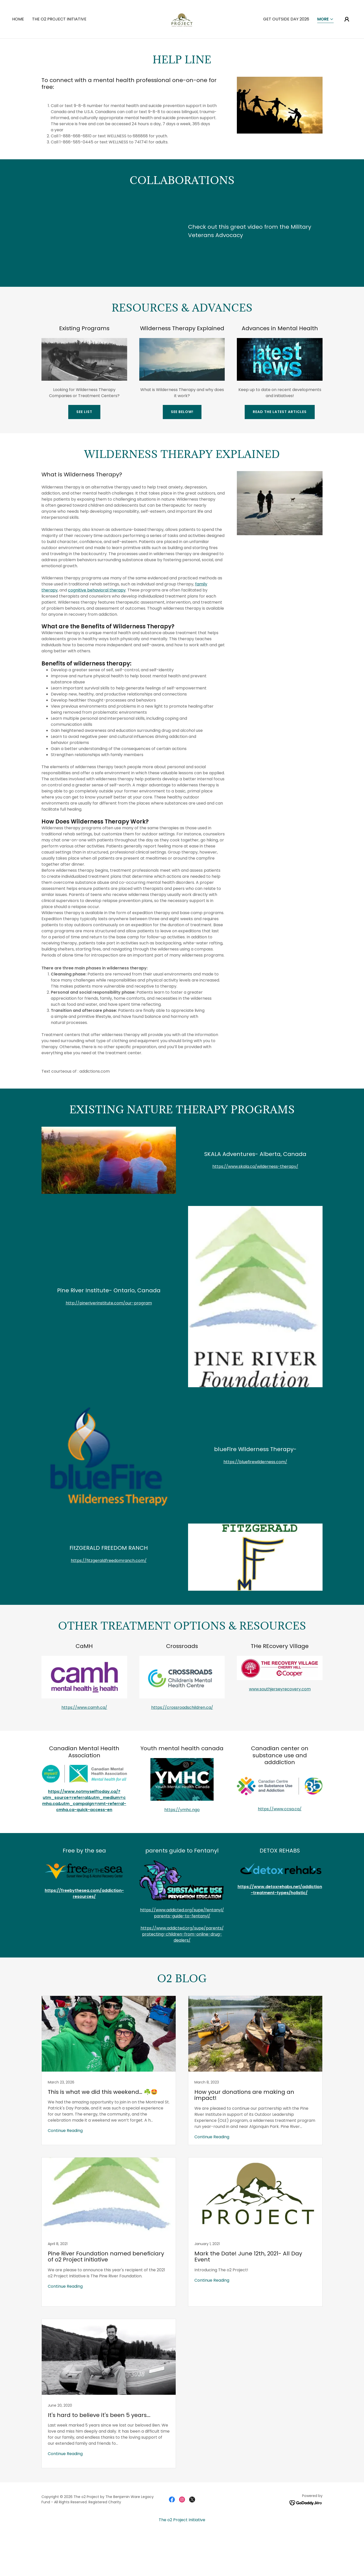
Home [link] (18, 19)
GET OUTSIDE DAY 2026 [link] (286, 19)
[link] (182, 19)
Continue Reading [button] (65, 2130)
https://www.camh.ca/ (84, 1707)
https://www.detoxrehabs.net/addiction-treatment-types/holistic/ (280, 1890)
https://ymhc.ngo (182, 1810)
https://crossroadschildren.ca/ (182, 1707)
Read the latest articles (280, 411)
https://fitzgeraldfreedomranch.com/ (109, 1560)
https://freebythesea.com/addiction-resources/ (84, 1893)
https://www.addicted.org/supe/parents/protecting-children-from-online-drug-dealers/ (182, 1934)
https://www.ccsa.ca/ (280, 1809)
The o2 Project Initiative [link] (59, 19)
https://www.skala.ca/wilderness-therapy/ (255, 1166)
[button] (325, 19)
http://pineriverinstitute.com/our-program (109, 1303)
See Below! (182, 411)
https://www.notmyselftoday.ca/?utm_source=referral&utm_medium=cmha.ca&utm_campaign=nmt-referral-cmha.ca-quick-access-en (84, 1801)
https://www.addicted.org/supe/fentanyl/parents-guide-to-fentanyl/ (182, 1913)
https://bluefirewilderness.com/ (255, 1462)
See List (84, 411)
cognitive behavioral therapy (97, 590)
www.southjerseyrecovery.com (280, 1689)
